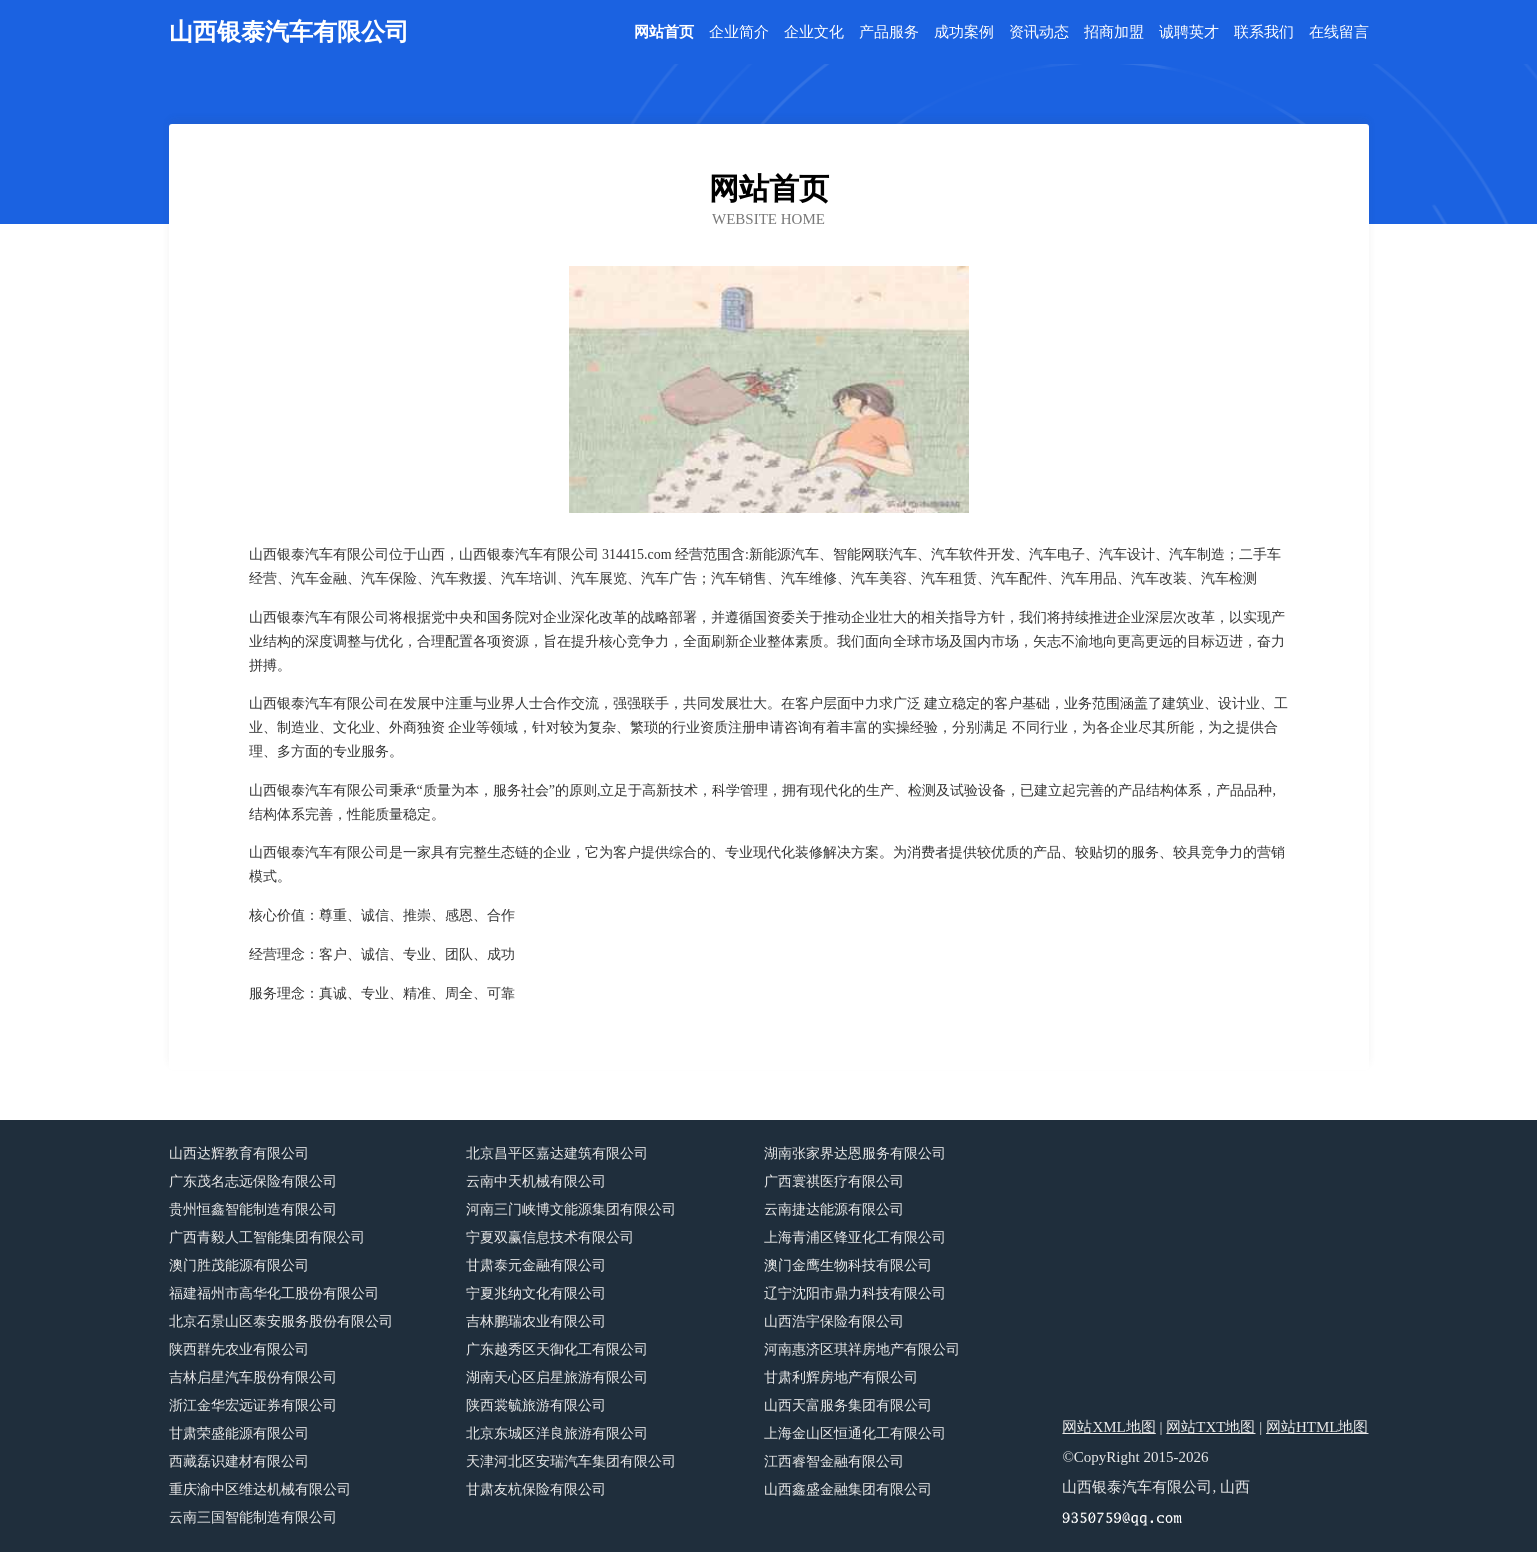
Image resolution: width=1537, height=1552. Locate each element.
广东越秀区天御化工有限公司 (557, 1349)
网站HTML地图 (1317, 1427)
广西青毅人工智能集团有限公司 (267, 1237)
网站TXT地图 (1210, 1427)
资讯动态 (1039, 32)
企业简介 (739, 32)
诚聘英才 (1189, 32)
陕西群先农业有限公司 (239, 1349)
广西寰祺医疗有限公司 (834, 1181)
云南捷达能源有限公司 (834, 1209)
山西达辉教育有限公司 (239, 1153)
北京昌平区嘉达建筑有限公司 (557, 1153)
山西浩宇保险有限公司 (834, 1321)
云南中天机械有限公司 (536, 1181)
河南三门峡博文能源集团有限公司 (571, 1209)
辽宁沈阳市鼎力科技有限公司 (855, 1293)
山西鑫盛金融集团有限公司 (848, 1489)
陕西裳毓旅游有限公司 (536, 1405)
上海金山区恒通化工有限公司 (855, 1433)
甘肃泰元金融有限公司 (536, 1265)
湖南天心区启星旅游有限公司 (557, 1377)
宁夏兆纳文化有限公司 (536, 1293)
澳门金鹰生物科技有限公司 (848, 1265)
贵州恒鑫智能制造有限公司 (253, 1209)
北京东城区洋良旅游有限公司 (557, 1433)
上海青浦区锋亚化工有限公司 (855, 1237)
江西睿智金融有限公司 (834, 1461)
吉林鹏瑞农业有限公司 (536, 1321)
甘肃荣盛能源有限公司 (239, 1433)
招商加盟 (1114, 32)
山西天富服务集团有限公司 (848, 1405)
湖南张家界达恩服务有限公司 (855, 1153)
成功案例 (964, 32)
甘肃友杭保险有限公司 (536, 1489)
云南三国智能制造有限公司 (253, 1517)
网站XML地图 (1108, 1427)
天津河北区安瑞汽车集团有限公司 (571, 1461)
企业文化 (814, 32)
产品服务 (889, 32)
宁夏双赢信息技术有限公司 (550, 1237)
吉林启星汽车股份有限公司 (253, 1377)
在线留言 (1339, 32)
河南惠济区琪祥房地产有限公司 (862, 1349)
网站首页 (664, 32)
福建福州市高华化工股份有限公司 (274, 1293)
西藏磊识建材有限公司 (239, 1461)
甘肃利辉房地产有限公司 (841, 1377)
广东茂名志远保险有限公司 (253, 1181)
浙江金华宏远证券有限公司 (253, 1405)
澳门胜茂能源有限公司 (239, 1265)
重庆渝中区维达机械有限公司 (260, 1489)
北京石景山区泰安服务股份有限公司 (281, 1321)
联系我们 (1264, 32)
